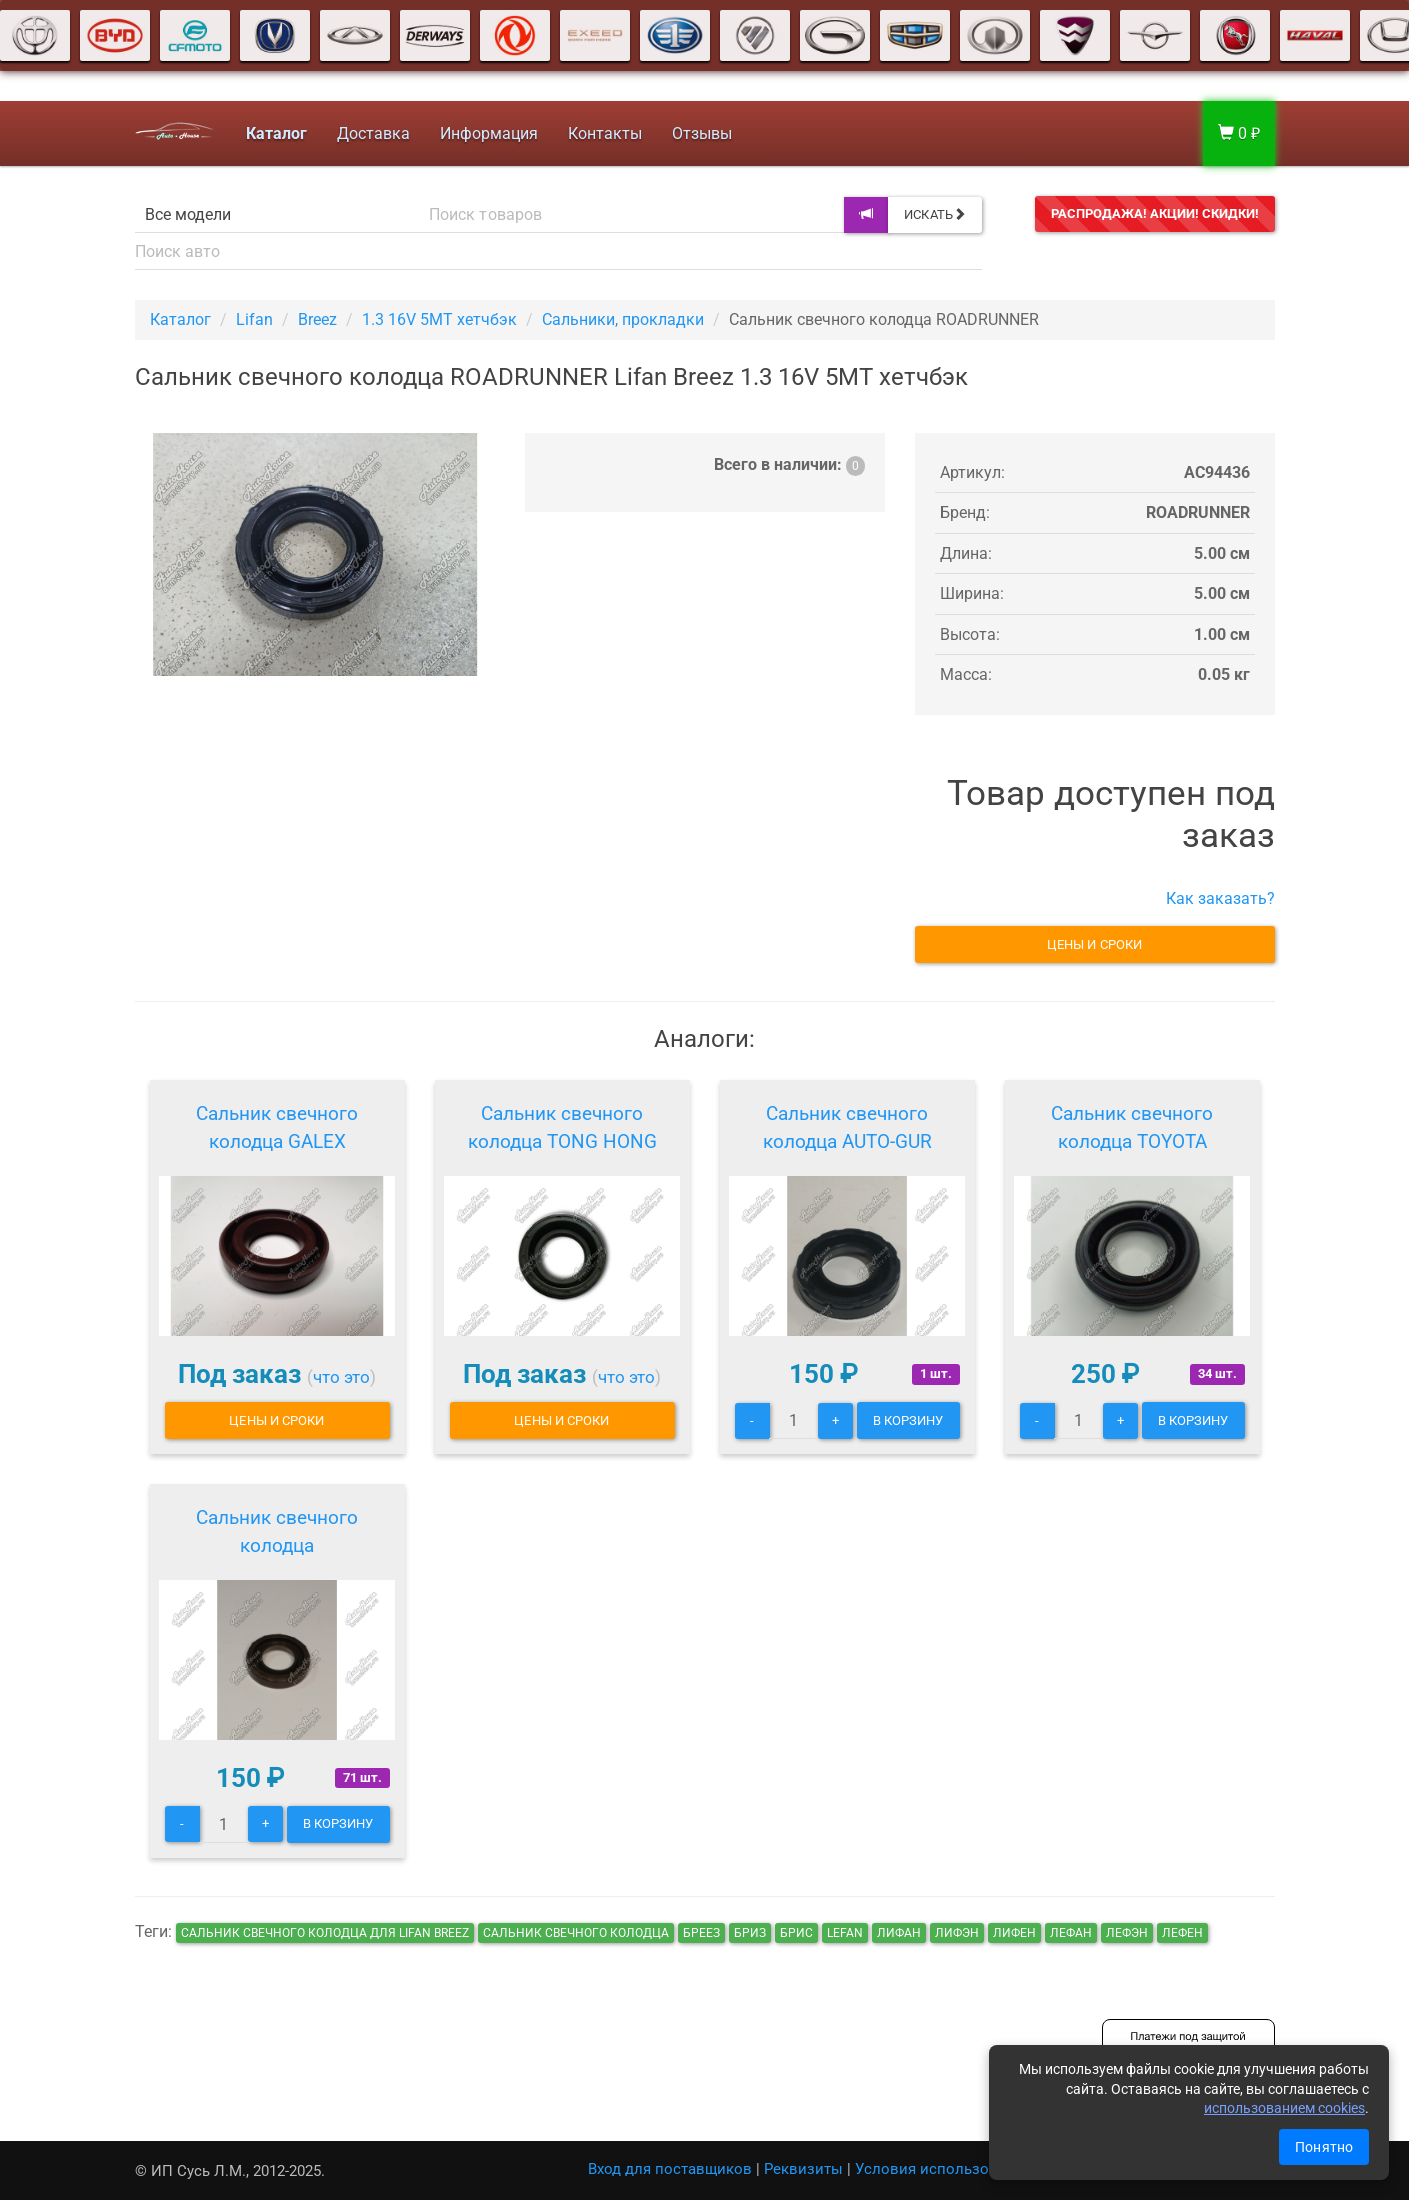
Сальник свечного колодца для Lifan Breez (325, 1933)
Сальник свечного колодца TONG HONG (562, 1127)
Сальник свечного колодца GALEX (277, 1127)
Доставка (373, 133)
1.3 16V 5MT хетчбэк (439, 319)
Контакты (605, 133)
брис (796, 1933)
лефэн (1127, 1933)
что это (341, 1377)
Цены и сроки (1094, 944)
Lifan (254, 319)
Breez (317, 319)
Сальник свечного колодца (277, 1531)
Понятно (1324, 2147)
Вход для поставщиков (670, 2169)
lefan (845, 1933)
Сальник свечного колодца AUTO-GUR (847, 1127)
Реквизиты (803, 2169)
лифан (899, 1933)
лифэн (957, 1933)
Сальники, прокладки (623, 319)
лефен (1182, 1933)
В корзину (908, 1420)
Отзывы (702, 133)
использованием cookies (1284, 2108)
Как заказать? (1220, 898)
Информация (489, 133)
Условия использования (943, 2169)
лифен (1014, 1933)
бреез (701, 1933)
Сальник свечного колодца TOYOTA (1132, 1127)
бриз (750, 1933)
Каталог (180, 319)
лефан (1071, 1933)
